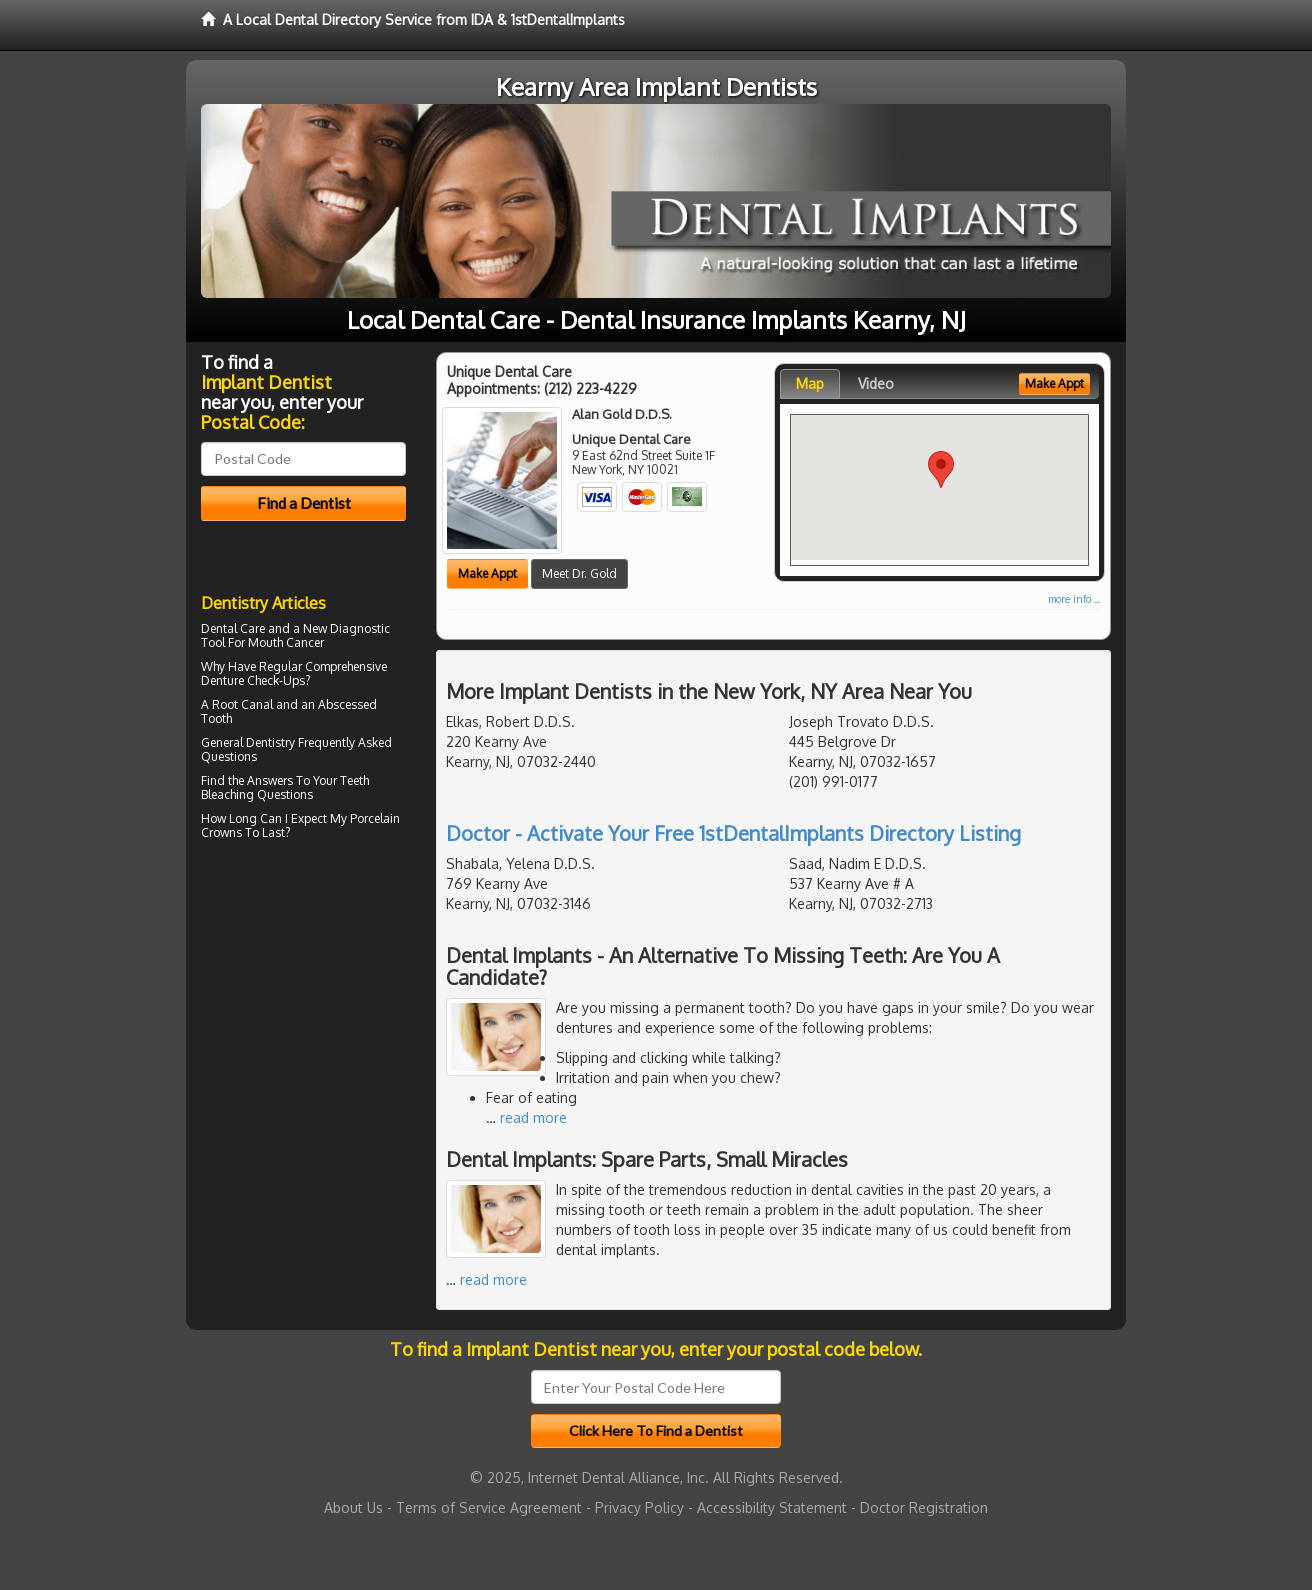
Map (810, 383)
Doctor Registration (924, 1507)
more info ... (1074, 599)
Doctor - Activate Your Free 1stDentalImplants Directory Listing (733, 833)
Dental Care (233, 628)
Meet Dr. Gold (579, 573)
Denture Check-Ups (253, 680)
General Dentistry (248, 742)
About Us (353, 1507)
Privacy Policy (639, 1507)
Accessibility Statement (772, 1507)
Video (876, 383)
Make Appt (487, 573)
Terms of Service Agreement (489, 1507)
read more (533, 1117)
